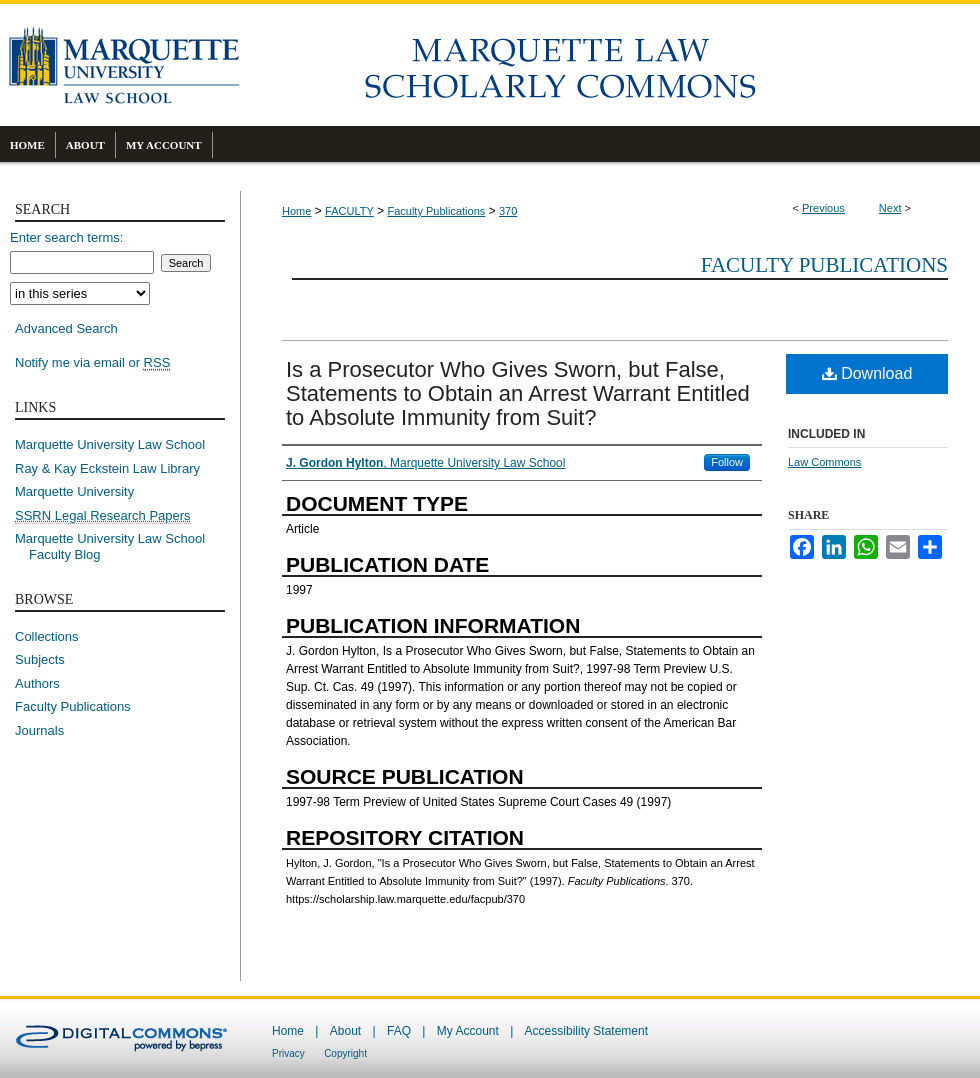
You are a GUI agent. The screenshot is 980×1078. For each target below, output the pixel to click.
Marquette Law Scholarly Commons (610, 65)
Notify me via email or (92, 363)
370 (508, 211)
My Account (468, 1031)
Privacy (288, 1053)
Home (296, 211)
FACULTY (349, 211)
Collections (47, 636)
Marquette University (74, 491)
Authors (37, 683)
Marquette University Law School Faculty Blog (117, 546)
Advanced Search (66, 328)
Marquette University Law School (110, 444)
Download (867, 373)
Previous (823, 208)
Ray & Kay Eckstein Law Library (107, 468)
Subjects (40, 659)
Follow (727, 462)
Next (890, 208)
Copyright (345, 1053)
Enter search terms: (66, 237)
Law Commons (824, 462)
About (345, 1031)
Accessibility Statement (586, 1031)
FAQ (399, 1031)
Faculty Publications (436, 211)
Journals (39, 730)
